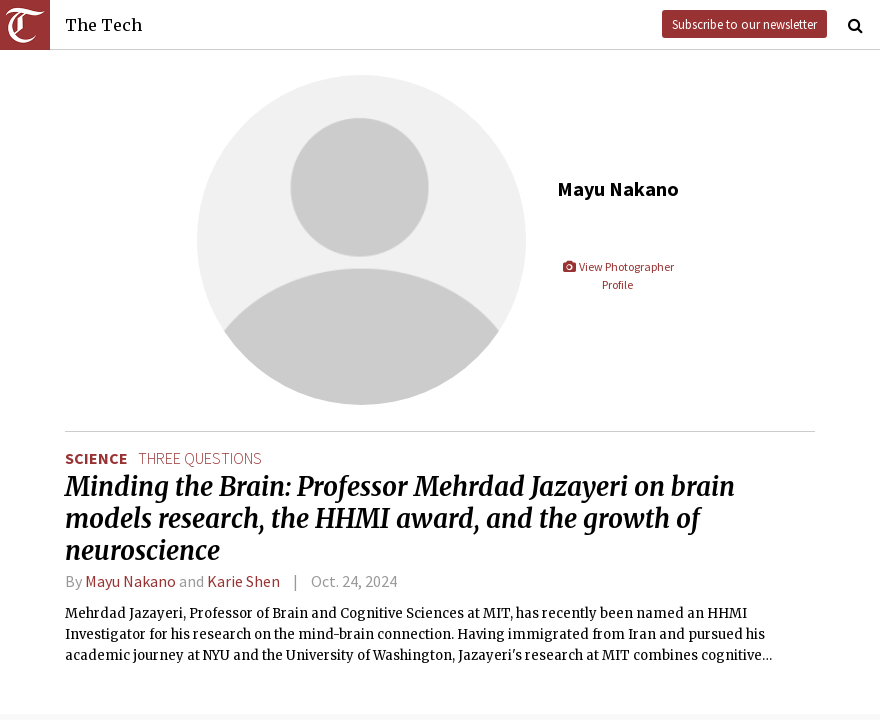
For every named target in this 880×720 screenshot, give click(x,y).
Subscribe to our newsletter (744, 24)
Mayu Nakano (130, 581)
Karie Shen (243, 581)
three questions (200, 458)
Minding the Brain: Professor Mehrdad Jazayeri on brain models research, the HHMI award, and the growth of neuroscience (400, 519)
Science (96, 458)
